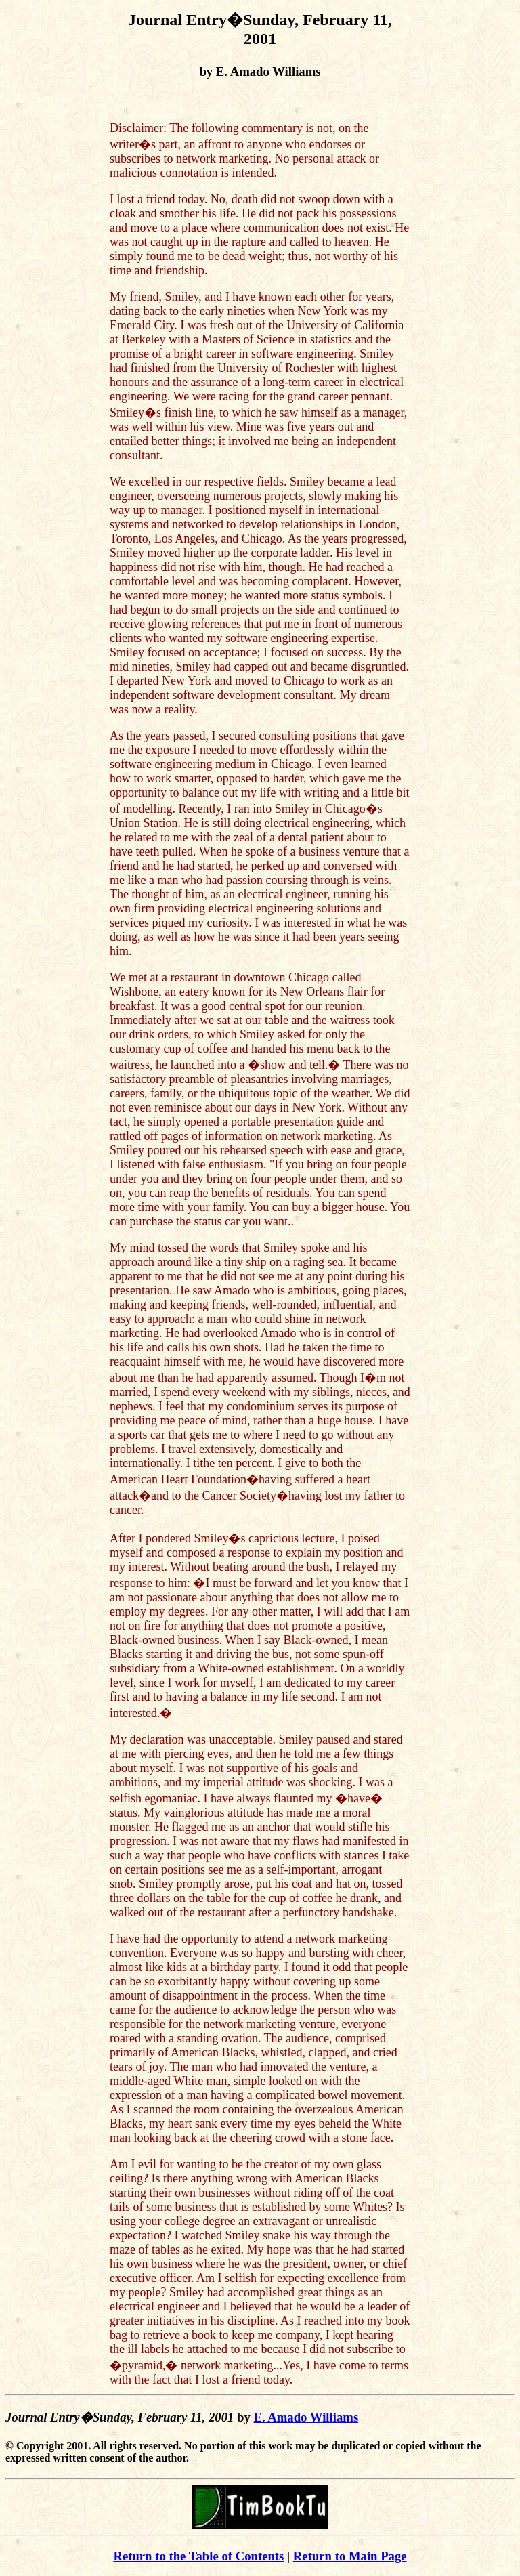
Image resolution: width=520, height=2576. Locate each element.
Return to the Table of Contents (198, 2556)
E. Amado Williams (305, 2417)
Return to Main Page (350, 2556)
